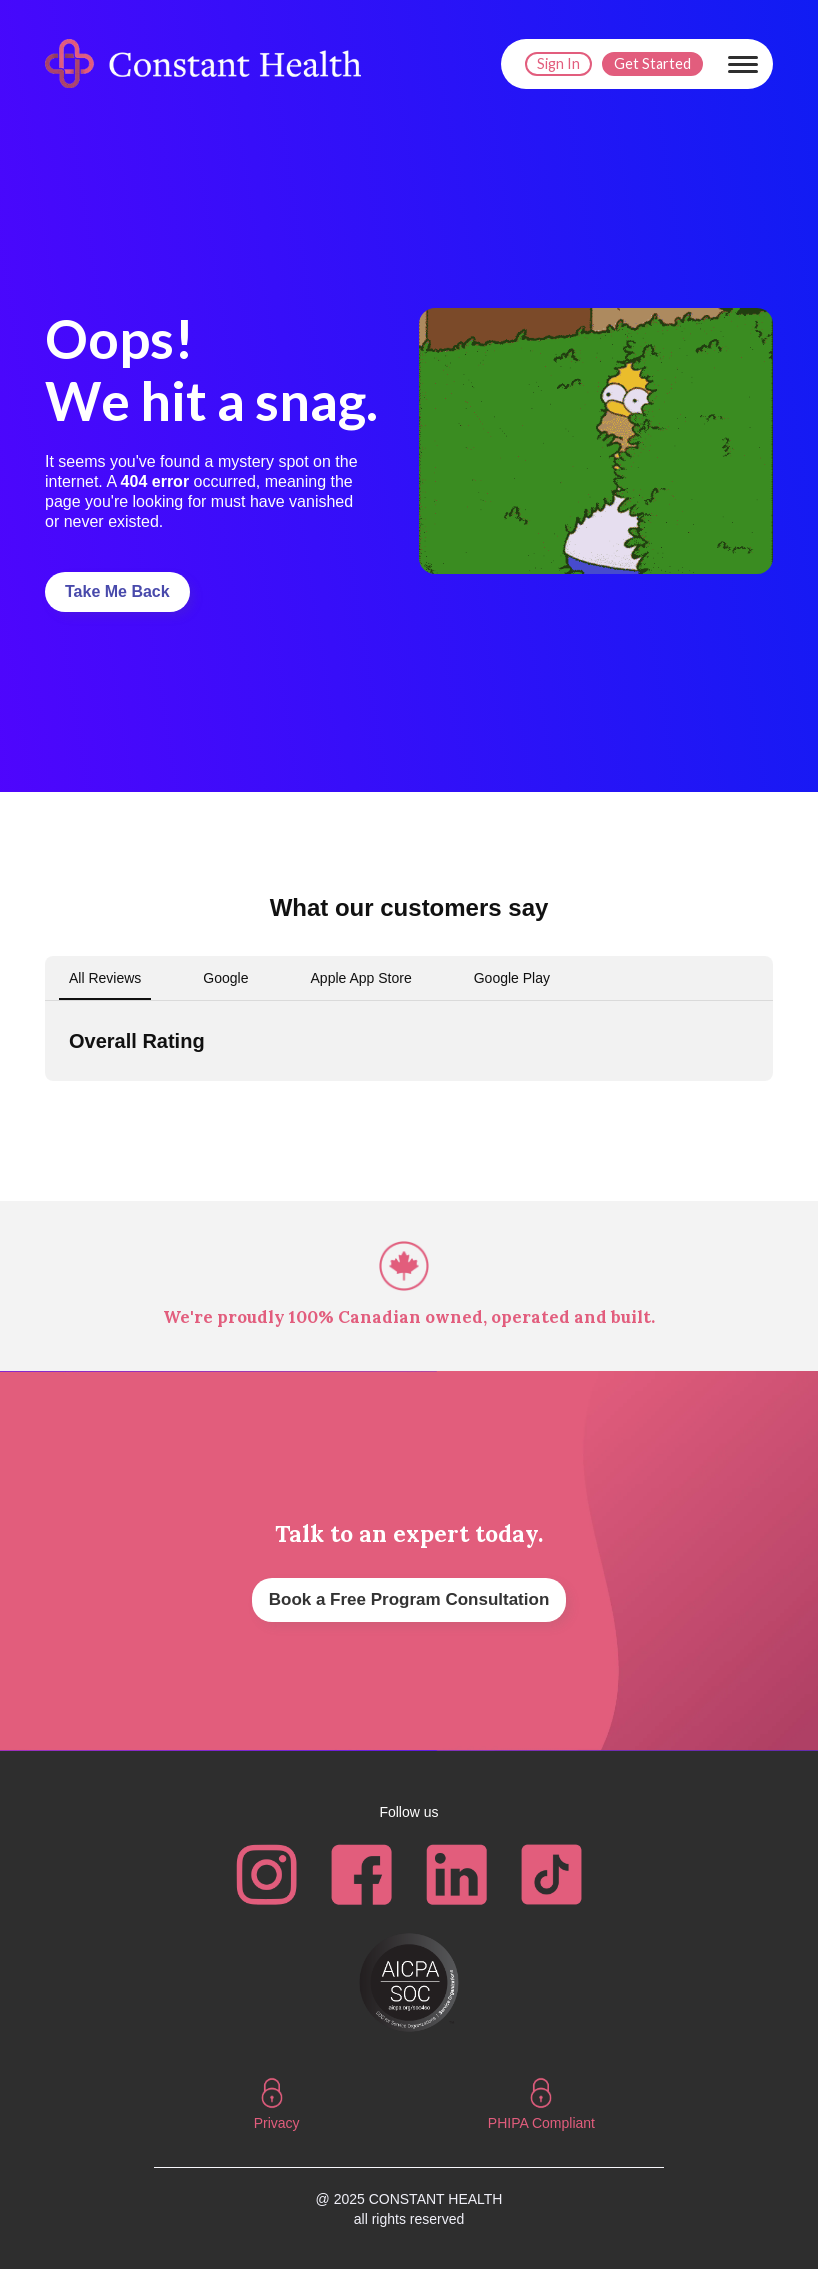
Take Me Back (117, 591)
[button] (743, 64)
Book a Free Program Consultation (409, 1599)
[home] (208, 63)
